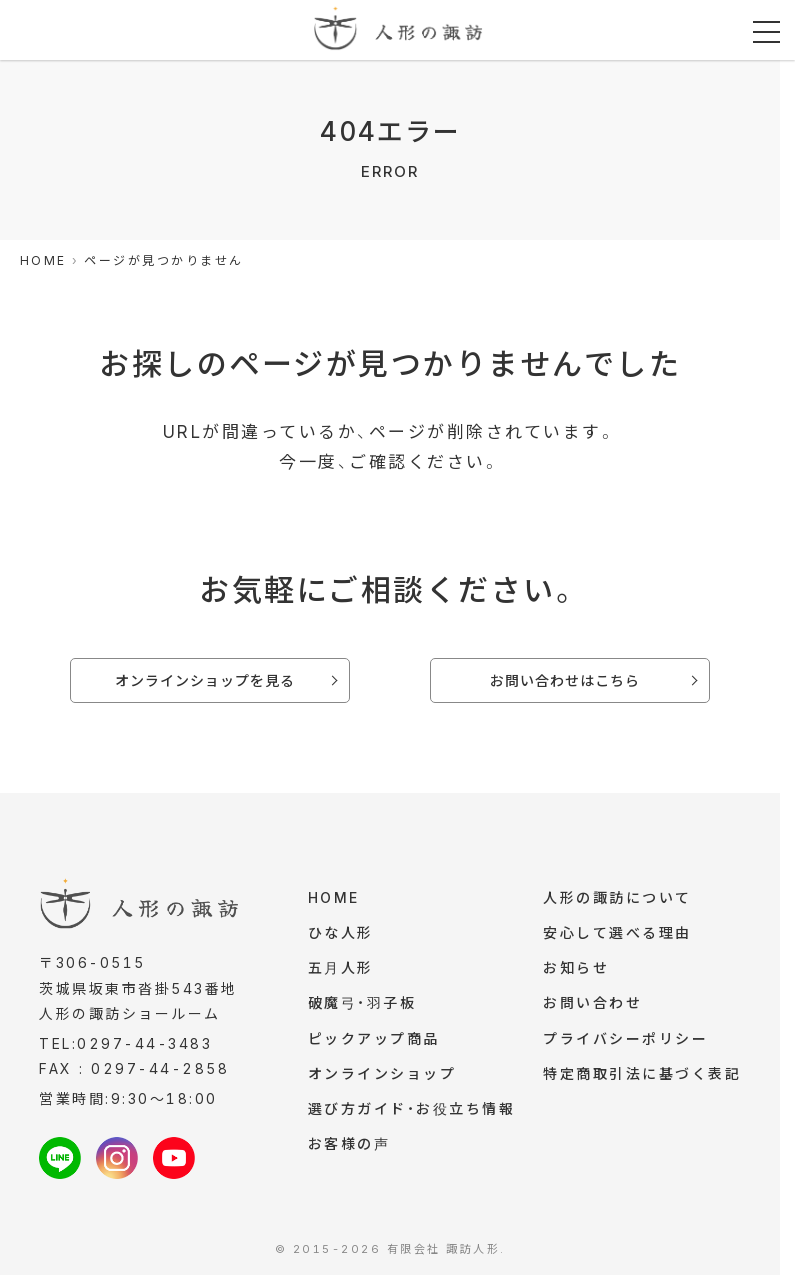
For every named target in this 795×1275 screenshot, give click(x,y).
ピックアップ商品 (374, 1043)
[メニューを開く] (766, 32)
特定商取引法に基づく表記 (642, 1079)
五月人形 (341, 970)
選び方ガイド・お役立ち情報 (412, 1115)
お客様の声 (349, 1151)
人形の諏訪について (617, 898)
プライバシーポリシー (625, 1043)
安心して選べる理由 (617, 934)
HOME (334, 898)
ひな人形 (341, 934)
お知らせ (576, 970)
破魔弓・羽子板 (362, 1006)
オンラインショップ (382, 1079)
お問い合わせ (592, 1006)
